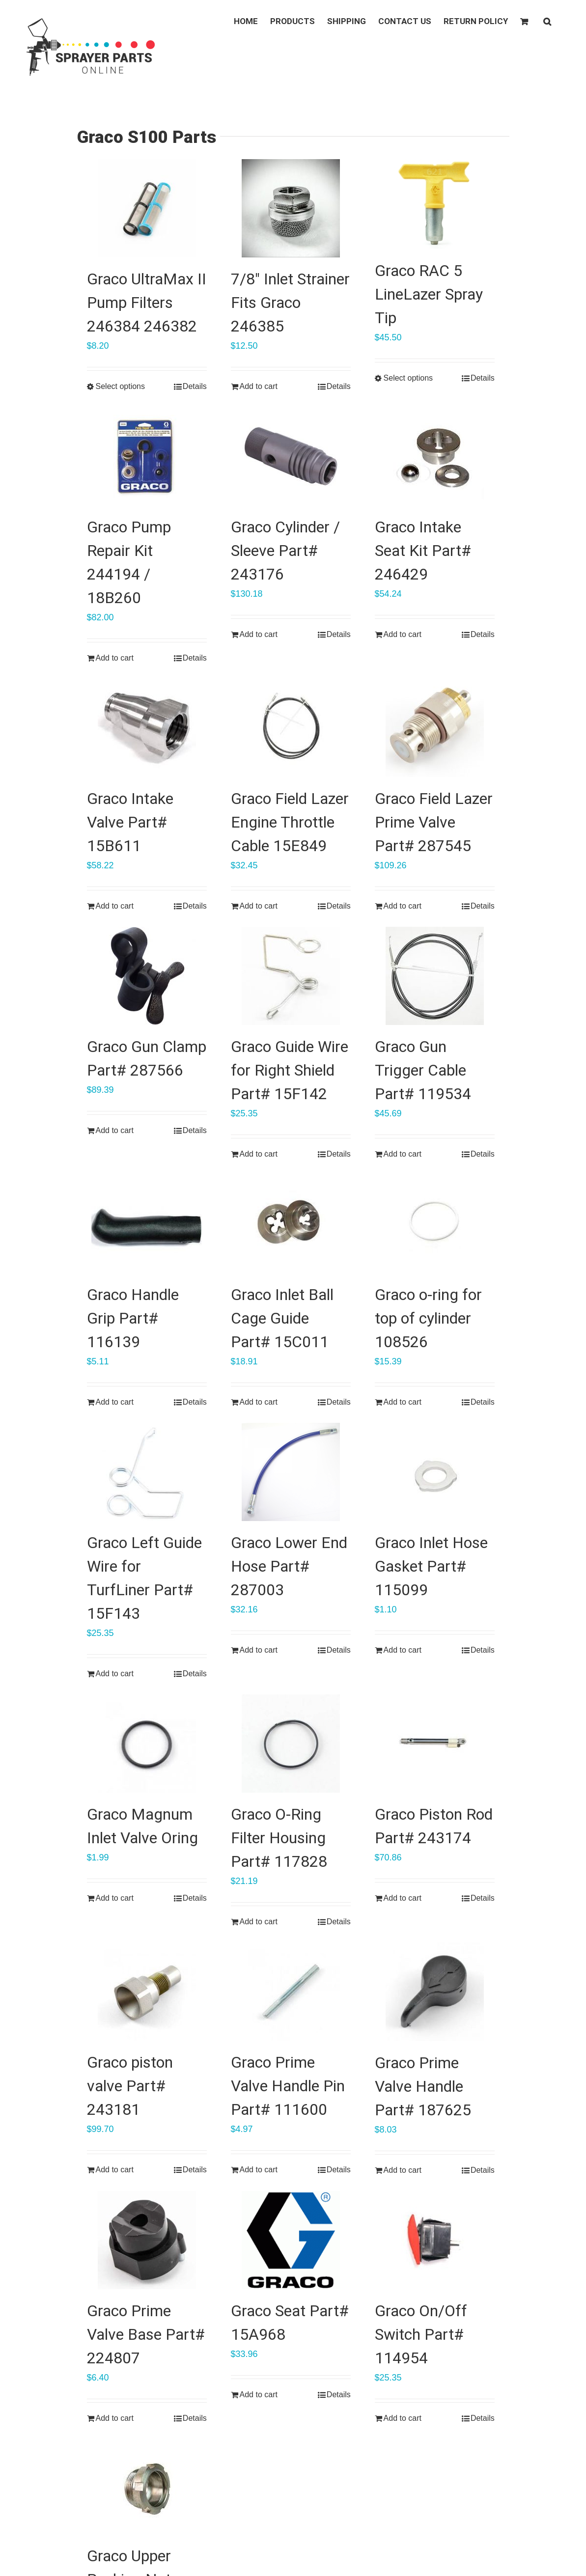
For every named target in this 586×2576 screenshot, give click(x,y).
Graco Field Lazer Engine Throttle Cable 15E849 (290, 822)
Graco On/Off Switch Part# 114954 (421, 2334)
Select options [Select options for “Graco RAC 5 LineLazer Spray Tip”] (408, 378)
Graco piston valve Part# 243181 (130, 2086)
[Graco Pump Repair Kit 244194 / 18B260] (147, 456)
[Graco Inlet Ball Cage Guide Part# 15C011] (291, 1224)
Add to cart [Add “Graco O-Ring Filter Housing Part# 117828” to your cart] (259, 1921)
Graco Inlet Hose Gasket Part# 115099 (431, 1566)
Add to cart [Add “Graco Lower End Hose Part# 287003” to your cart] (259, 1650)
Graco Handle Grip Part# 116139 (133, 1318)
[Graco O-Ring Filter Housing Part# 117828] (291, 1743)
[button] (547, 20)
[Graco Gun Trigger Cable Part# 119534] (434, 976)
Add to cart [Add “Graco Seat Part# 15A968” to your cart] (259, 2394)
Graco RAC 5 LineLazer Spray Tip (429, 294)
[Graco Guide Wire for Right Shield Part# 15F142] (291, 976)
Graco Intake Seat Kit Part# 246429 (423, 550)
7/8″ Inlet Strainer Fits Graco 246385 (290, 302)
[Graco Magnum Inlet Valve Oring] (147, 1743)
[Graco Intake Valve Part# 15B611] (147, 728)
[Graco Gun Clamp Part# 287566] (147, 976)
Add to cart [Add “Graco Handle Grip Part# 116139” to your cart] (115, 1402)
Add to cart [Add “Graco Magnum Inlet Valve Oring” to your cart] (115, 1898)
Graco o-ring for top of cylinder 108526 (428, 1318)
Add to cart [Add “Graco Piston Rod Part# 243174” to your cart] (402, 1898)
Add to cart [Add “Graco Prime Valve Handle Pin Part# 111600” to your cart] (259, 2169)
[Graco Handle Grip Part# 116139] (147, 1224)
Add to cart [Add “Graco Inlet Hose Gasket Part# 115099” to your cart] (402, 1650)
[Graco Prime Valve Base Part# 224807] (147, 2240)
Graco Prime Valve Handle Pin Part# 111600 (288, 2086)
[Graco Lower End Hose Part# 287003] (291, 1472)
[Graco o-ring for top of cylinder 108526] (434, 1224)
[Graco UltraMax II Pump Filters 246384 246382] (147, 208)
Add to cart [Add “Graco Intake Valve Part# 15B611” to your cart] (115, 906)
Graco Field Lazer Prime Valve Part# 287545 (434, 822)
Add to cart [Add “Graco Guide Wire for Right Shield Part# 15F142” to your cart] (259, 1154)
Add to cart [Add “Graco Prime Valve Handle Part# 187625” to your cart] (402, 2170)
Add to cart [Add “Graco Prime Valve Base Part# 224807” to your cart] (115, 2418)
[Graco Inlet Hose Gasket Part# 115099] (434, 1472)
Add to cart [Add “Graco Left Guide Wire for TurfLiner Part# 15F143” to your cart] (115, 1673)
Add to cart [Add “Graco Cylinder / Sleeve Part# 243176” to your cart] (259, 634)
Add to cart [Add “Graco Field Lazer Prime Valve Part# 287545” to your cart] (402, 906)
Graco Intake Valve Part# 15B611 (130, 822)
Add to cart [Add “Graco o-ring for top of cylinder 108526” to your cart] (402, 1402)
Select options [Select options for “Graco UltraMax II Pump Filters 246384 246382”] (120, 386)
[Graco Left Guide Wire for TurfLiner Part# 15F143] (147, 1472)
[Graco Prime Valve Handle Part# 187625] (434, 1991)
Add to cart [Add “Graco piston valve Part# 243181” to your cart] (115, 2169)
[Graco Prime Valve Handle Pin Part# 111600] (291, 1991)
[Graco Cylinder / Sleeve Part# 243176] (291, 456)
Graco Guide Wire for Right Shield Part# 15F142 (289, 1070)
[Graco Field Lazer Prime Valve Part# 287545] (434, 728)
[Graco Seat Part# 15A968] (291, 2240)
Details (195, 386)
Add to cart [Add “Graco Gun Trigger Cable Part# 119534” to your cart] (402, 1154)
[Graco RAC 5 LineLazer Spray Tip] (434, 204)
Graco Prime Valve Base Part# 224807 (146, 2334)
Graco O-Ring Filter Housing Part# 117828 (279, 1838)
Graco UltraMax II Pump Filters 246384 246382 (146, 302)
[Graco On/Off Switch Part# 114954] (434, 2240)
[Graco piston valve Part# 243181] (147, 1991)
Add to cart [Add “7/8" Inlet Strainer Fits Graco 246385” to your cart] (259, 386)
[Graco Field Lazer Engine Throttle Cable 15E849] (291, 728)
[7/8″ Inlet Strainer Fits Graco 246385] (291, 208)
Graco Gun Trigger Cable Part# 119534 (423, 1070)
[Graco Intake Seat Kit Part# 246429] (434, 456)
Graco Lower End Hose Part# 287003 (289, 1566)
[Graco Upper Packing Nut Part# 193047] (147, 2486)
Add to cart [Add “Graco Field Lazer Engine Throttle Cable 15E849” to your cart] (259, 906)
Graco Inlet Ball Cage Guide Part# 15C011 (282, 1318)
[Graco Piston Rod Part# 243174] (434, 1743)
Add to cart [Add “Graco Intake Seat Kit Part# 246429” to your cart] (402, 634)
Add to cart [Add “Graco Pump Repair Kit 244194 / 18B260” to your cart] (115, 658)
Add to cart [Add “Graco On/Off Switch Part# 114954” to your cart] (402, 2418)
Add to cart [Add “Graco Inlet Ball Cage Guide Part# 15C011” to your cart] (259, 1402)
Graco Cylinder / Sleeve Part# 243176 (285, 550)
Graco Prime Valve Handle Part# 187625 (423, 2086)
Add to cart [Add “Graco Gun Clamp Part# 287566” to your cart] (115, 1130)
